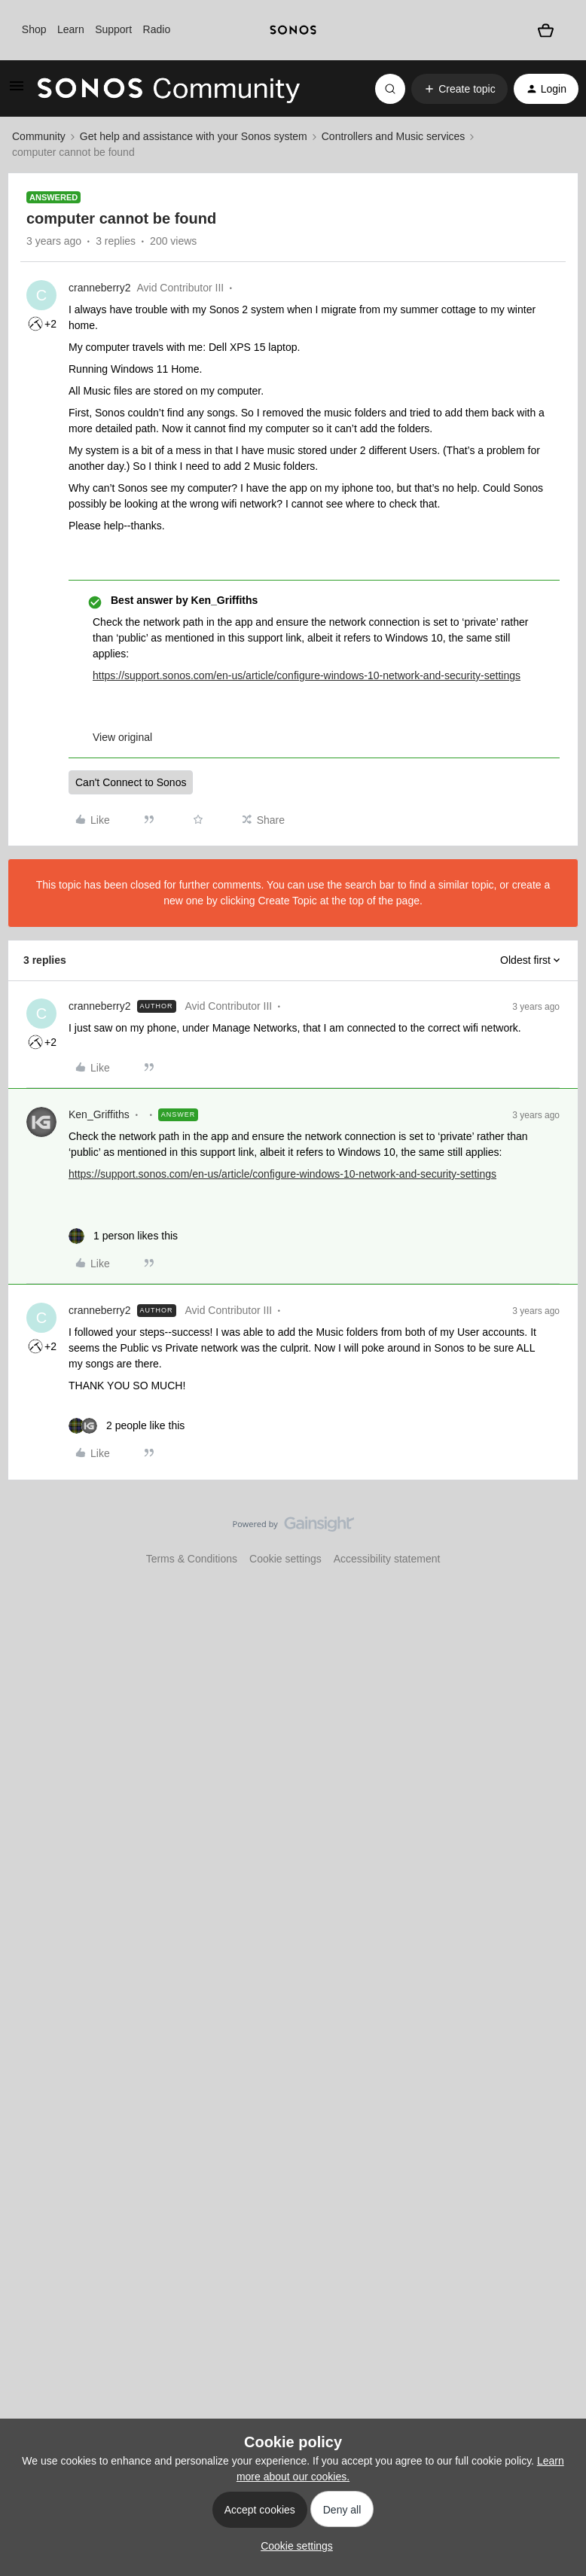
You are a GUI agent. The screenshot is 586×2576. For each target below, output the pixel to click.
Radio (157, 29)
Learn (70, 29)
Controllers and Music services (393, 136)
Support (113, 29)
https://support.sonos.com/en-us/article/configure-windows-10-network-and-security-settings (306, 675)
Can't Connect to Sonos (130, 782)
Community (39, 136)
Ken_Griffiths (99, 1114)
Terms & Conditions (191, 1559)
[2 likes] (127, 1426)
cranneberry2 (100, 288)
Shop (34, 29)
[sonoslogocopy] (292, 30)
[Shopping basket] (545, 30)
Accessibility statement (387, 1559)
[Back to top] (556, 1537)
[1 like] (123, 1236)
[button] (17, 91)
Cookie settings (285, 1559)
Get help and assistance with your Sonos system (193, 136)
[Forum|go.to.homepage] (169, 89)
